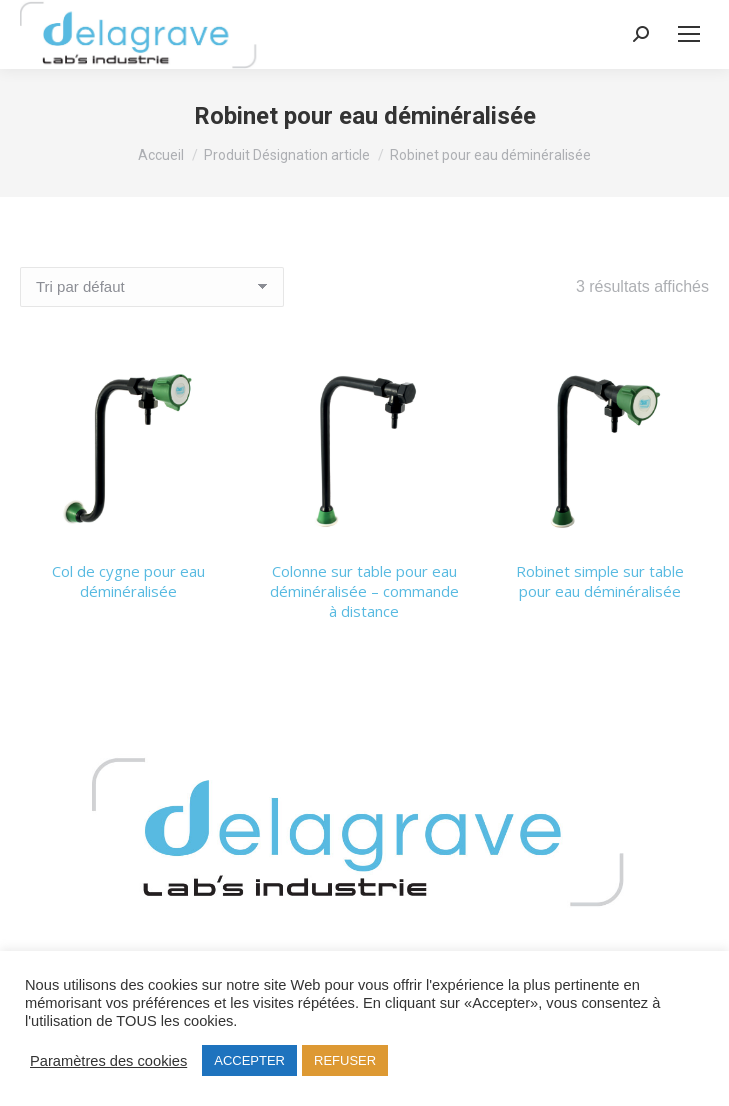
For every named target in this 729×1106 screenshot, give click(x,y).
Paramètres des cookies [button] (108, 1061)
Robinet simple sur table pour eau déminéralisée (600, 581)
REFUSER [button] (345, 1060)
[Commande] (152, 287)
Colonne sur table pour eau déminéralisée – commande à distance (364, 591)
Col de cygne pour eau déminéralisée (128, 581)
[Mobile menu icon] (689, 34)
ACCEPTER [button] (249, 1060)
